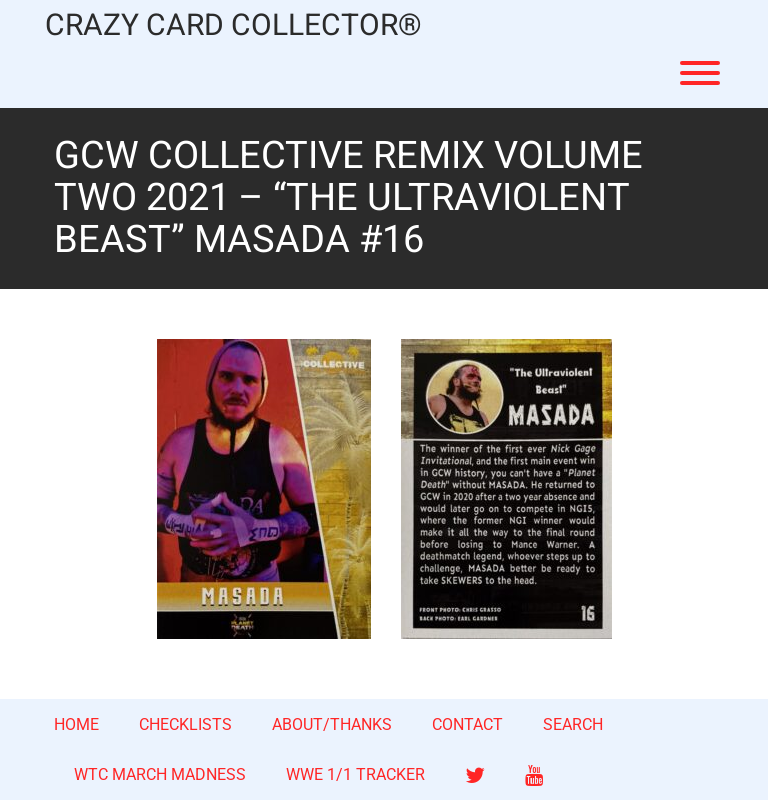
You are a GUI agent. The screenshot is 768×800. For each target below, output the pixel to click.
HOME (76, 724)
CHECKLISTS (185, 724)
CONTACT (467, 724)
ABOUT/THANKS (332, 724)
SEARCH (573, 724)
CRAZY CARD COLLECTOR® (233, 26)
